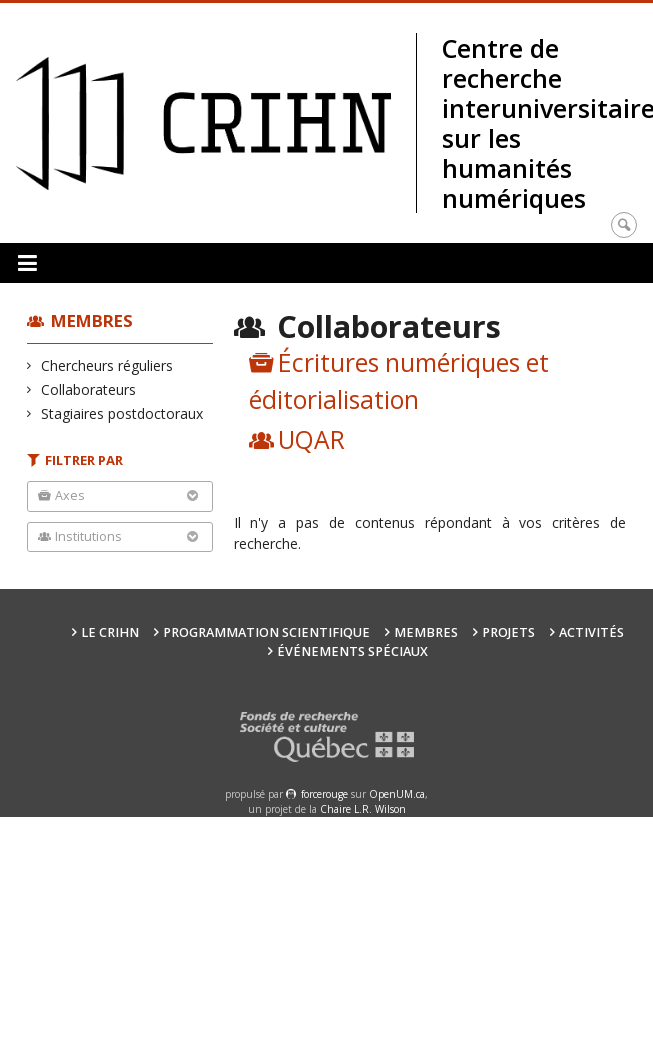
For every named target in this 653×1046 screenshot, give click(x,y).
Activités (591, 632)
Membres (92, 320)
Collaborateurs (89, 389)
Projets (508, 632)
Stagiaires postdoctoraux (122, 413)
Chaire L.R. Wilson (363, 809)
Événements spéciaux (352, 651)
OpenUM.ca (397, 794)
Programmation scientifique (266, 632)
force (324, 794)
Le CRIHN (110, 632)
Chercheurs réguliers (107, 365)
